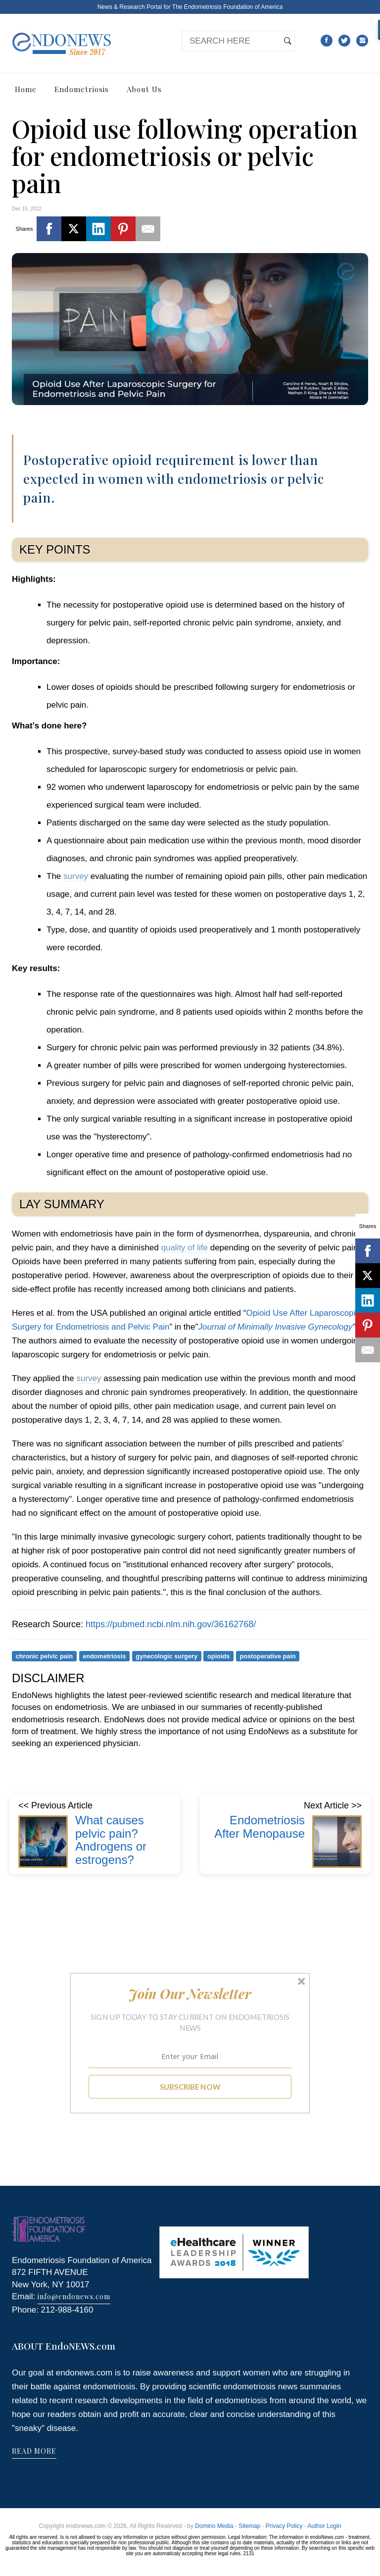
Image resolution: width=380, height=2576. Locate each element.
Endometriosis (81, 89)
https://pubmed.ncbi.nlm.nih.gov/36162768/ (171, 1624)
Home (26, 89)
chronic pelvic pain (44, 1655)
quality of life (184, 1247)
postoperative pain (267, 1655)
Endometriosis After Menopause (259, 1826)
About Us (144, 89)
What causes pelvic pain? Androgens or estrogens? (110, 1839)
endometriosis (104, 1655)
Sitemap (249, 2526)
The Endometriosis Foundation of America (227, 6)
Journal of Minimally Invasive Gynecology (275, 1327)
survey (75, 876)
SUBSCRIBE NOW (190, 2086)
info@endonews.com (74, 2296)
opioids (218, 1655)
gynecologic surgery (166, 1655)
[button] (190, 1994)
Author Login (324, 2526)
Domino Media (214, 2526)
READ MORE (34, 2451)
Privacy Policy (284, 2526)
